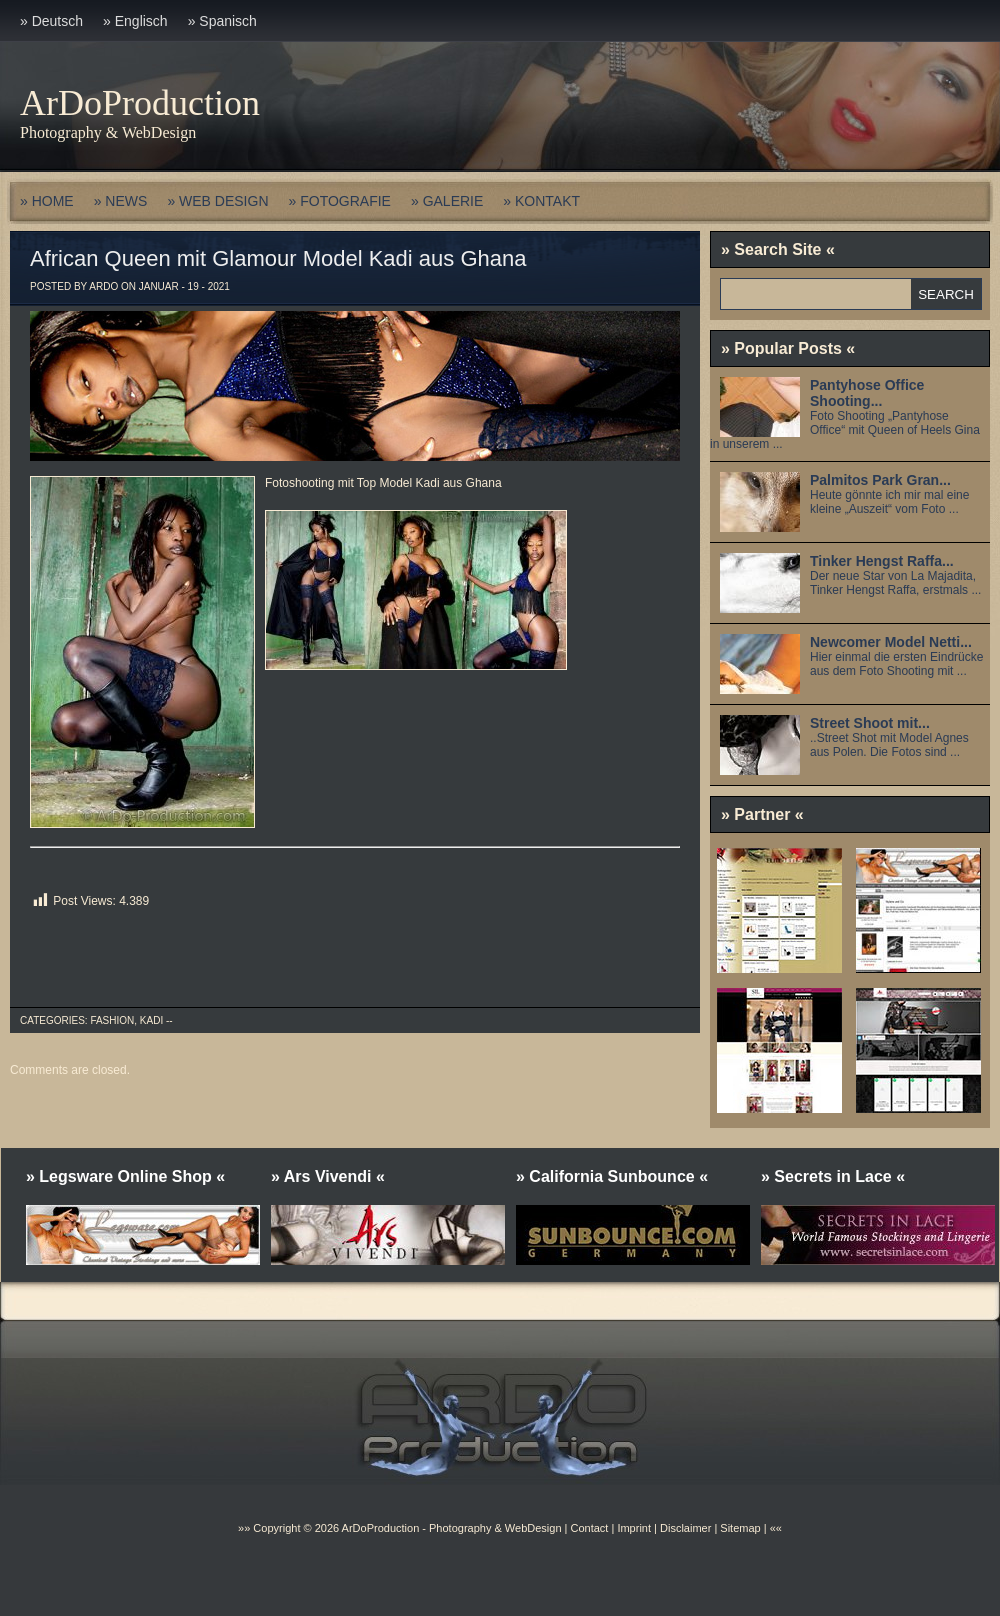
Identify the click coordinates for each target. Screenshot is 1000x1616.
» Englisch (135, 21)
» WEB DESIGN (217, 201)
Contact (589, 1528)
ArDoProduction (140, 103)
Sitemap (738, 1528)
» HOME (47, 201)
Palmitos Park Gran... (880, 480)
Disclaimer (685, 1528)
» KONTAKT (541, 201)
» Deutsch (51, 21)
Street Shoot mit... (870, 723)
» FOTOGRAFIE (340, 201)
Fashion (112, 1020)
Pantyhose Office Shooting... (867, 393)
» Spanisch (222, 21)
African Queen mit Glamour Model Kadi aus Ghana (278, 258)
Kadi (151, 1020)
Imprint (634, 1528)
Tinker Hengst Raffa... (882, 561)
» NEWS (121, 201)
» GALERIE (447, 201)
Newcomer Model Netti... (891, 642)
